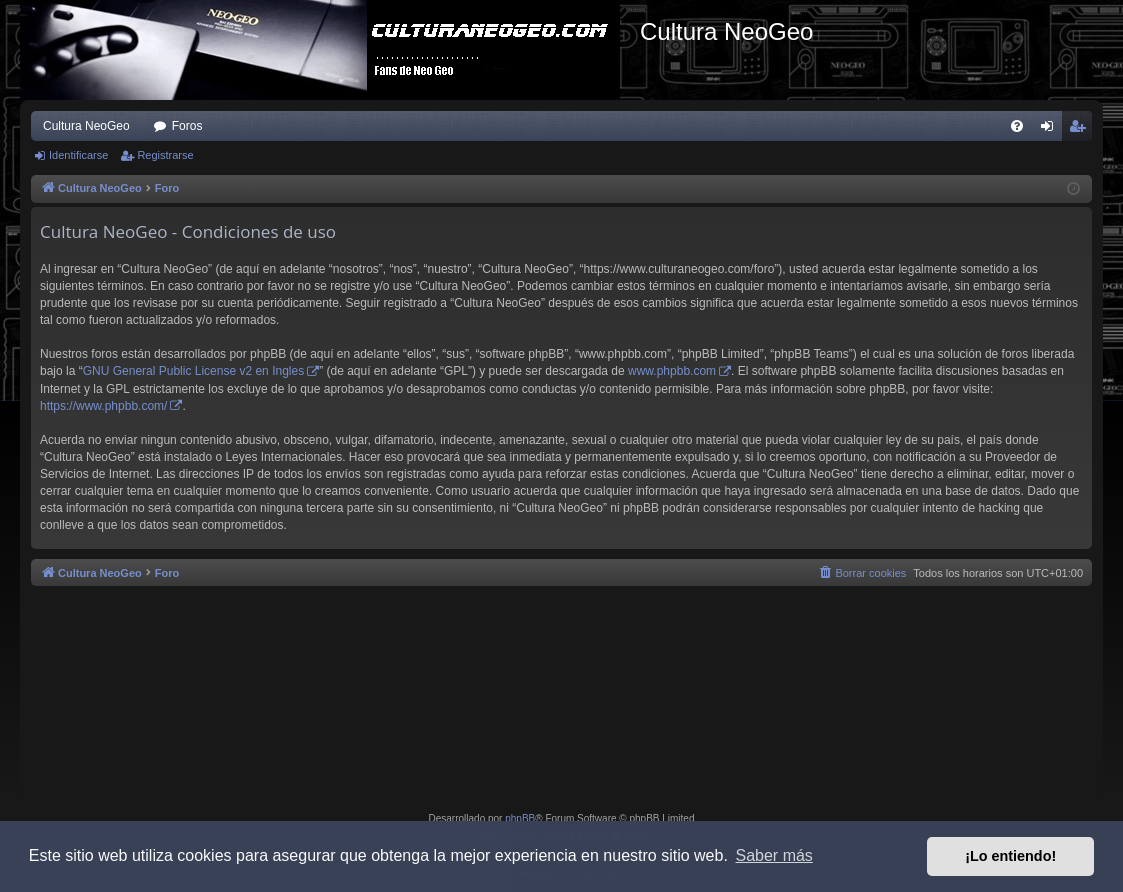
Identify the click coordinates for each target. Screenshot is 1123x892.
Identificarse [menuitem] (1051, 130)
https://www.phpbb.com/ (103, 406)
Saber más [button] (774, 855)
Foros (187, 126)
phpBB (520, 818)
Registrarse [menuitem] (1081, 130)
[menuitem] (1017, 126)
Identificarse (78, 155)
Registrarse (165, 155)
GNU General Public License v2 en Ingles (193, 371)
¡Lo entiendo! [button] (1010, 856)
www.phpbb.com (672, 371)
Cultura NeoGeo (86, 126)
